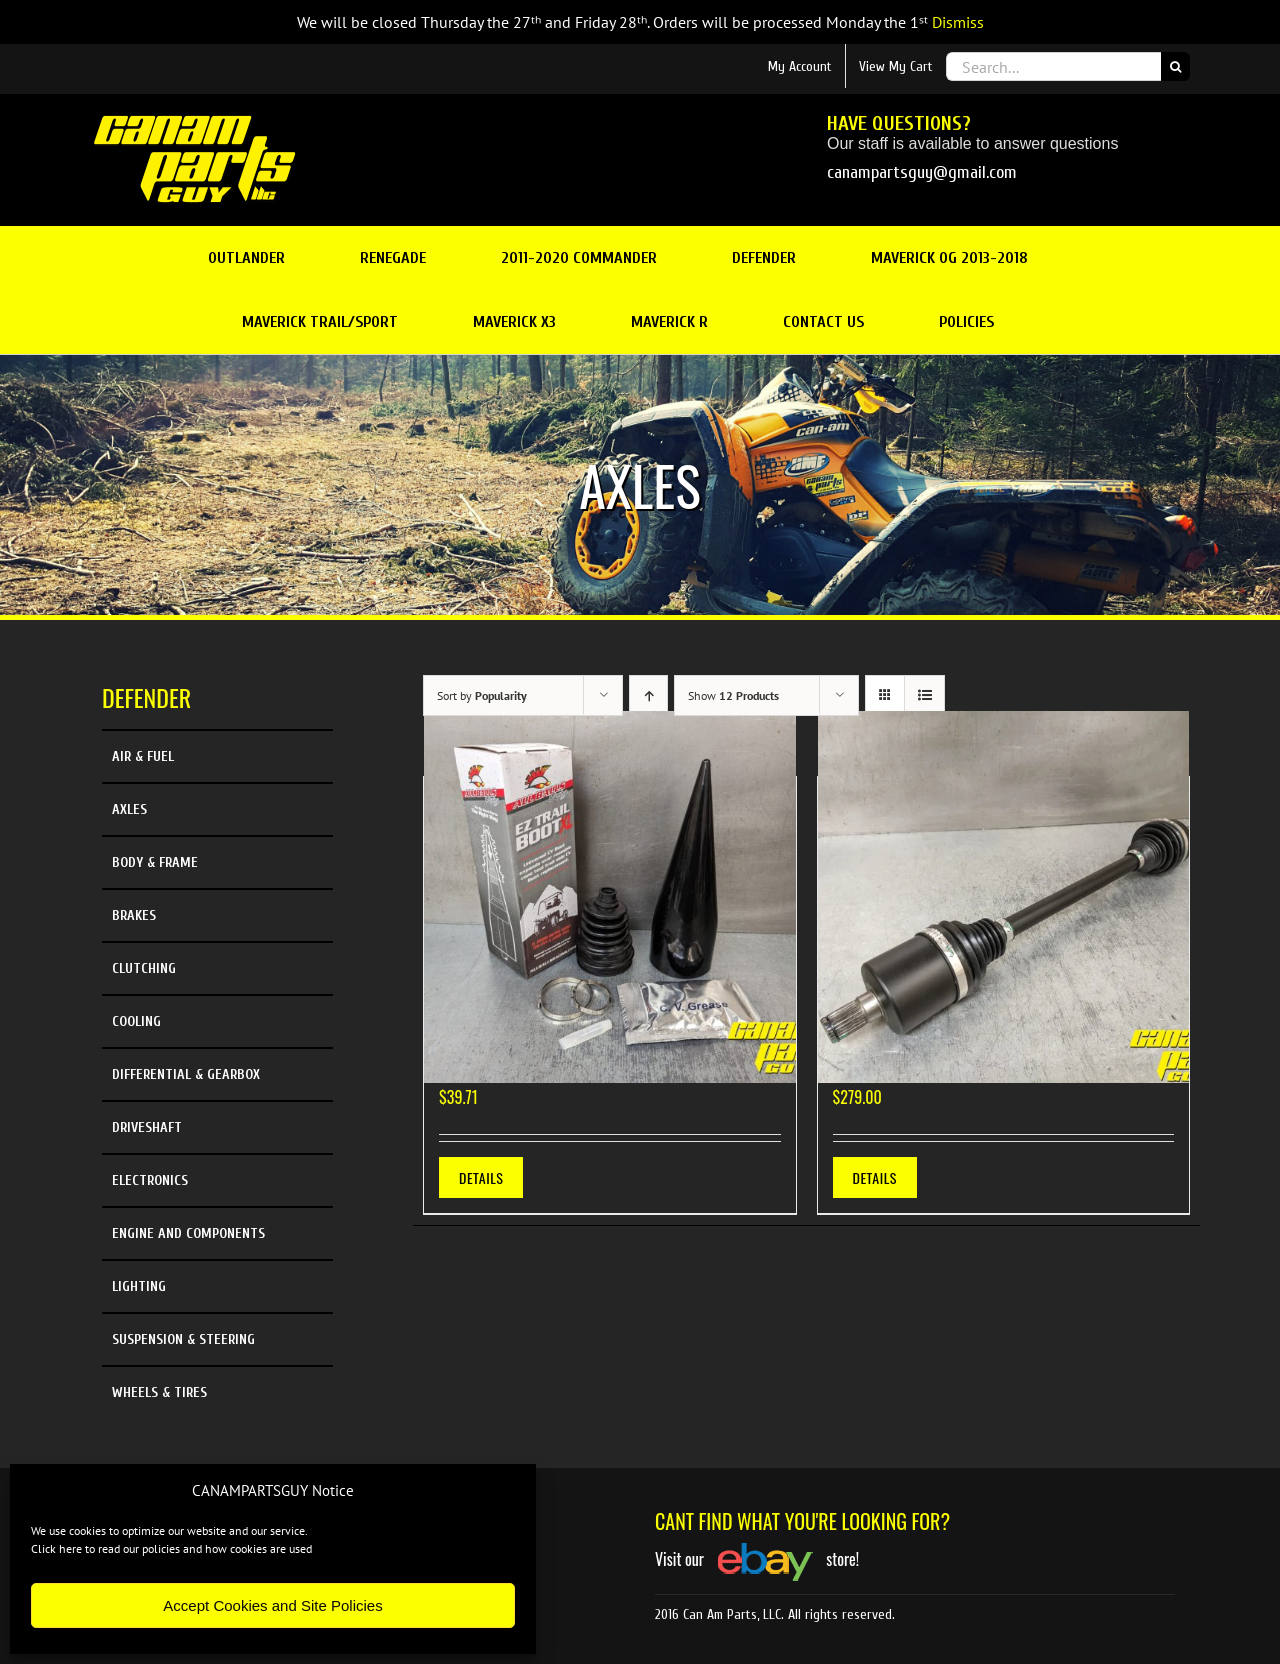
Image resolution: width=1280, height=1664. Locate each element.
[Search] (1175, 66)
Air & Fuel (143, 756)
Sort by (482, 695)
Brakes (134, 915)
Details (481, 1177)
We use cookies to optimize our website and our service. (169, 1530)
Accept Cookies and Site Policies (272, 1605)
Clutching (144, 968)
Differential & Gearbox (186, 1074)
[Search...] (1053, 66)
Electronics (150, 1180)
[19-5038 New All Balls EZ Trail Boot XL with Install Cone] (610, 897)
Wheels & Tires (159, 1392)
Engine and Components (188, 1233)
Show (733, 695)
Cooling (136, 1021)
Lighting (139, 1286)
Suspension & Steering (183, 1339)
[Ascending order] (648, 695)
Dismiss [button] (958, 22)
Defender (146, 697)
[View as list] (924, 695)
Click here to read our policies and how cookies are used (171, 1548)
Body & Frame (155, 862)
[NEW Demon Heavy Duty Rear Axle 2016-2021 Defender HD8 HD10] (1004, 897)
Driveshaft (147, 1127)
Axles (129, 809)
